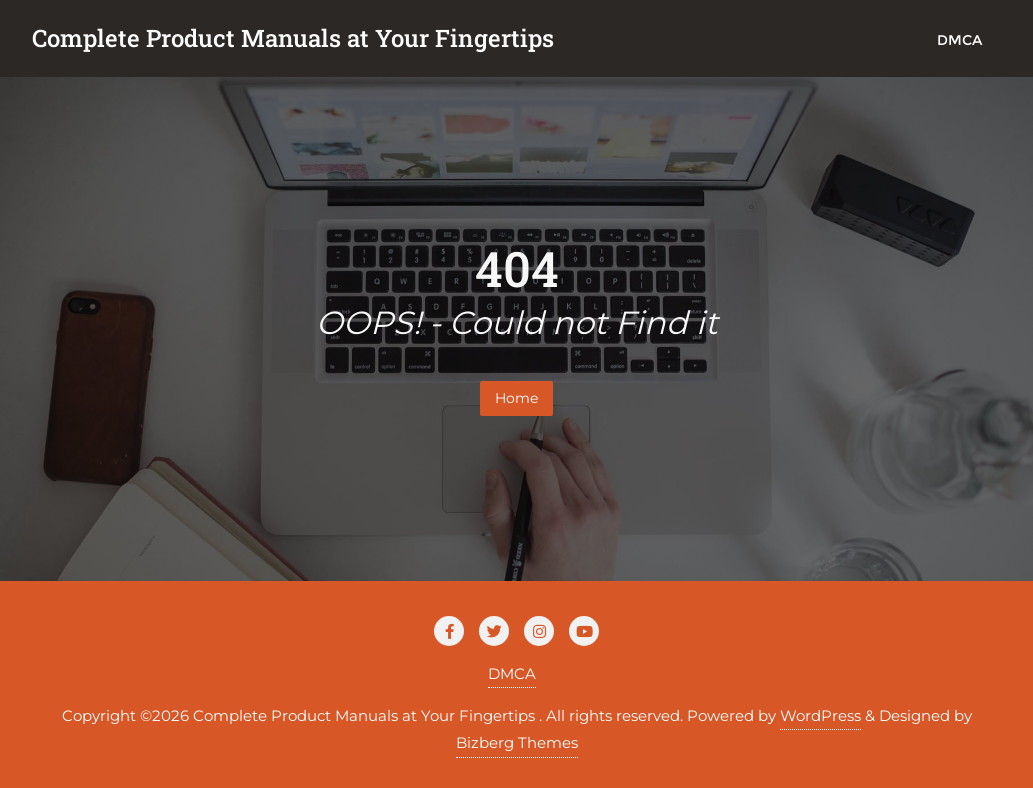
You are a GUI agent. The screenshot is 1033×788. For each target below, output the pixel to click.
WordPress (820, 715)
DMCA (512, 673)
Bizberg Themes (517, 742)
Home (516, 398)
